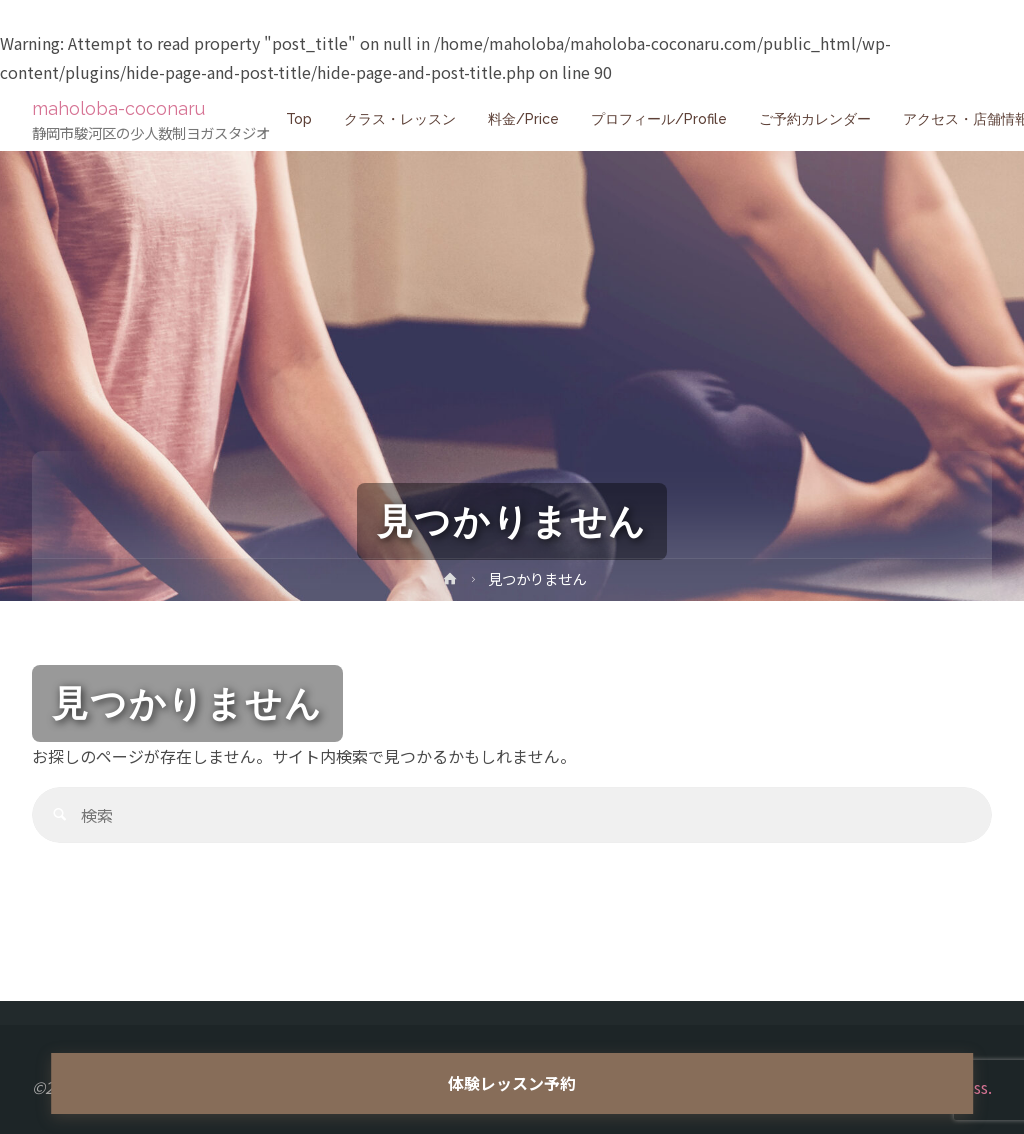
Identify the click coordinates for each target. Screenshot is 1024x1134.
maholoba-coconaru (124, 108)
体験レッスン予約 (512, 1083)
